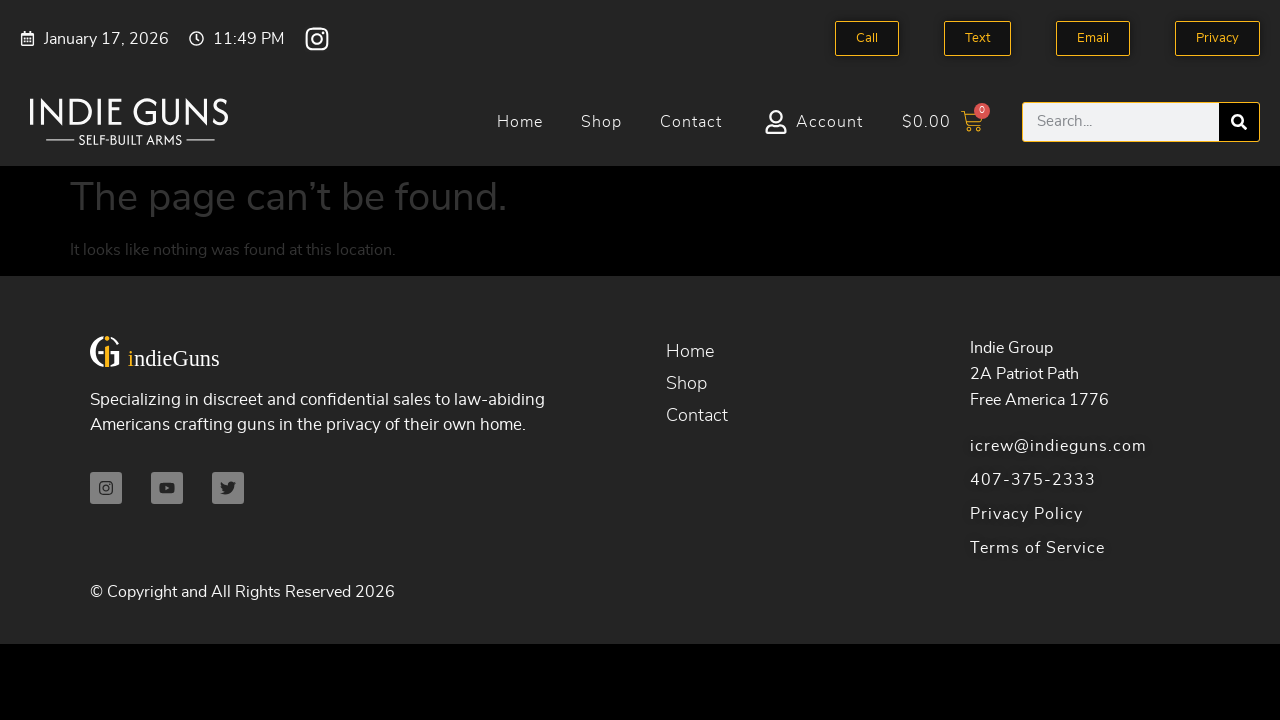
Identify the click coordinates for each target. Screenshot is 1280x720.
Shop (601, 122)
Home (520, 122)
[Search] (1239, 122)
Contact (691, 122)
